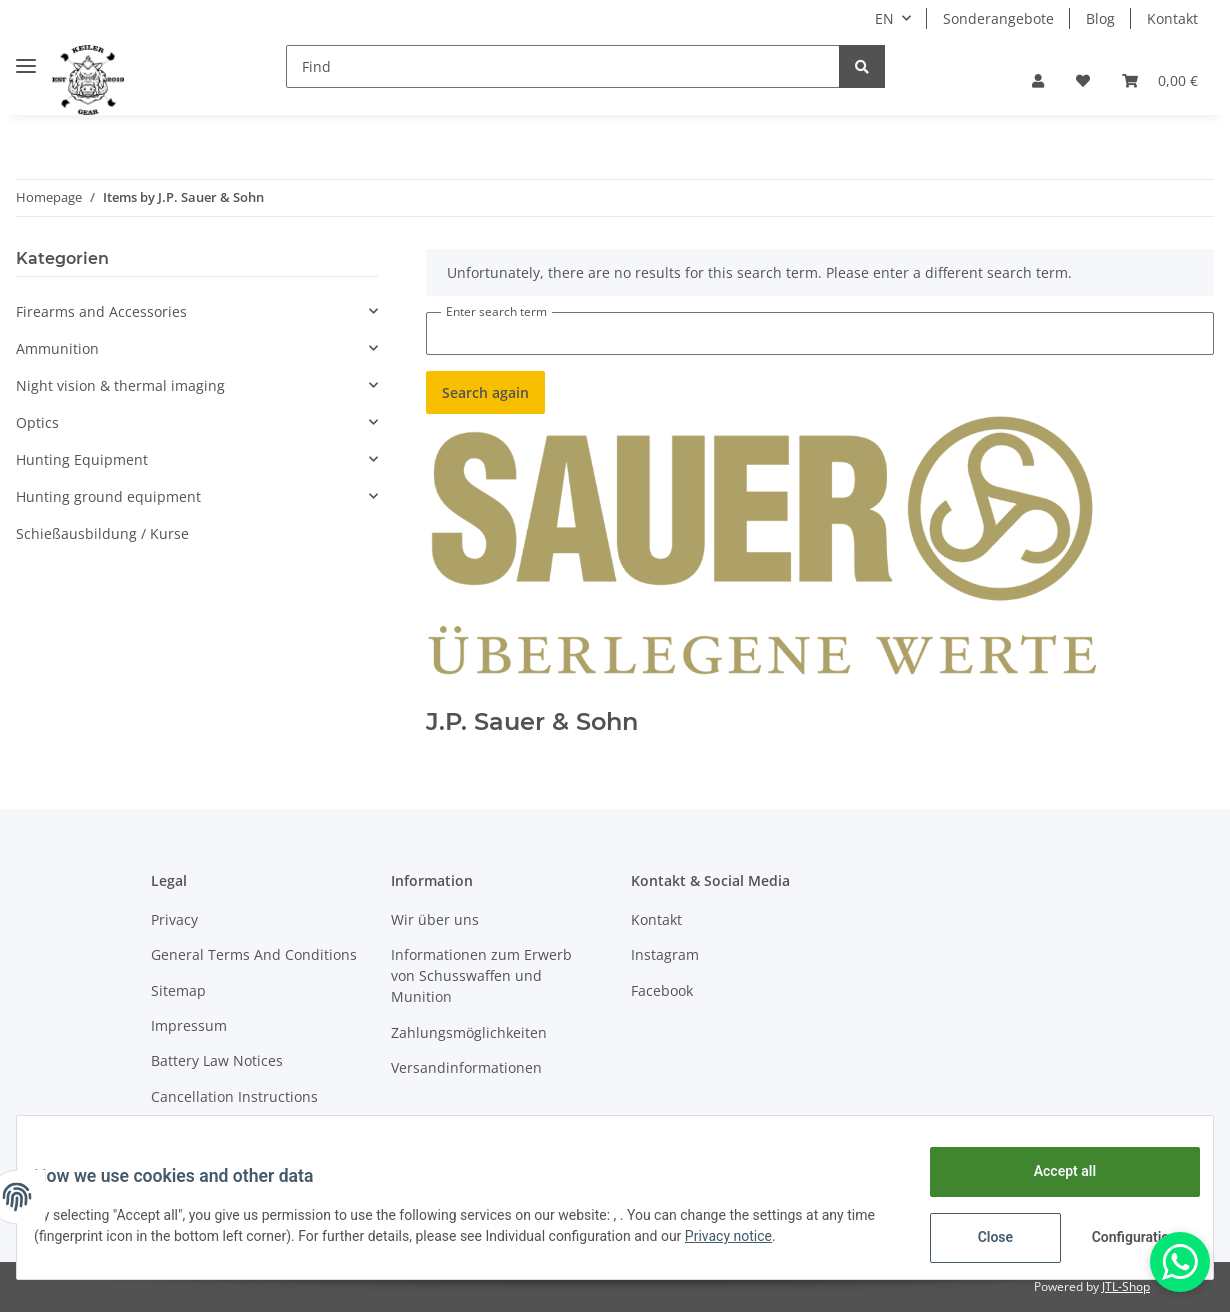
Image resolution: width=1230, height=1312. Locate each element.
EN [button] (884, 18)
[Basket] (1160, 80)
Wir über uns (435, 919)
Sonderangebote (998, 18)
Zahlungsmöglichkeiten (469, 1032)
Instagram (665, 954)
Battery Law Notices (217, 1060)
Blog (1100, 18)
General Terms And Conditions (254, 954)
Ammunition (57, 348)
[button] (1038, 80)
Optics (37, 422)
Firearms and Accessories (101, 311)
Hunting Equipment (82, 459)
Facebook (662, 990)
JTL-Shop (1126, 1286)
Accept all (1050, 1171)
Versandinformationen (466, 1067)
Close (980, 1237)
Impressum (189, 1025)
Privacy (174, 919)
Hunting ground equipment (108, 496)
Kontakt (1172, 18)
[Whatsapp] (1180, 1262)
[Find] (563, 66)
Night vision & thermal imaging (120, 385)
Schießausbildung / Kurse (102, 533)
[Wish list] (1083, 80)
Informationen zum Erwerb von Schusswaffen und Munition (481, 975)
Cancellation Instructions (234, 1096)
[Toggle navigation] (26, 57)
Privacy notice (774, 1236)
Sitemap (178, 990)
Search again (485, 392)
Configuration (1121, 1237)
